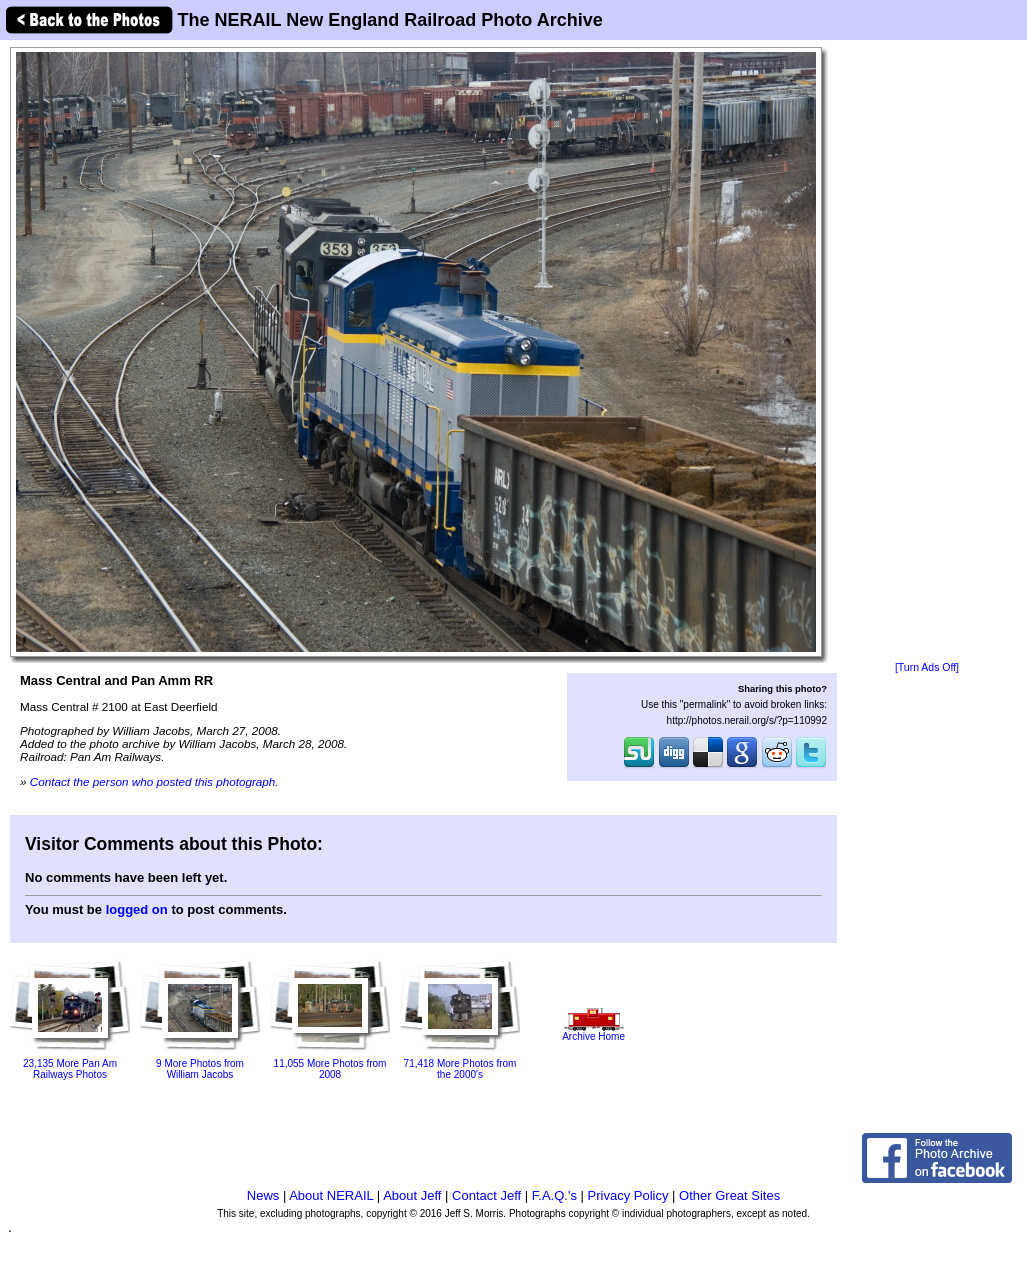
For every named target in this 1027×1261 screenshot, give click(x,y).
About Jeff (412, 1195)
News (263, 1195)
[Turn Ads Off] (927, 667)
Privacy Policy (628, 1195)
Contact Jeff (486, 1195)
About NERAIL (331, 1195)
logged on (137, 909)
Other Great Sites (729, 1195)
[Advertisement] (927, 352)
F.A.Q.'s (554, 1195)
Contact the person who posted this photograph (153, 781)
